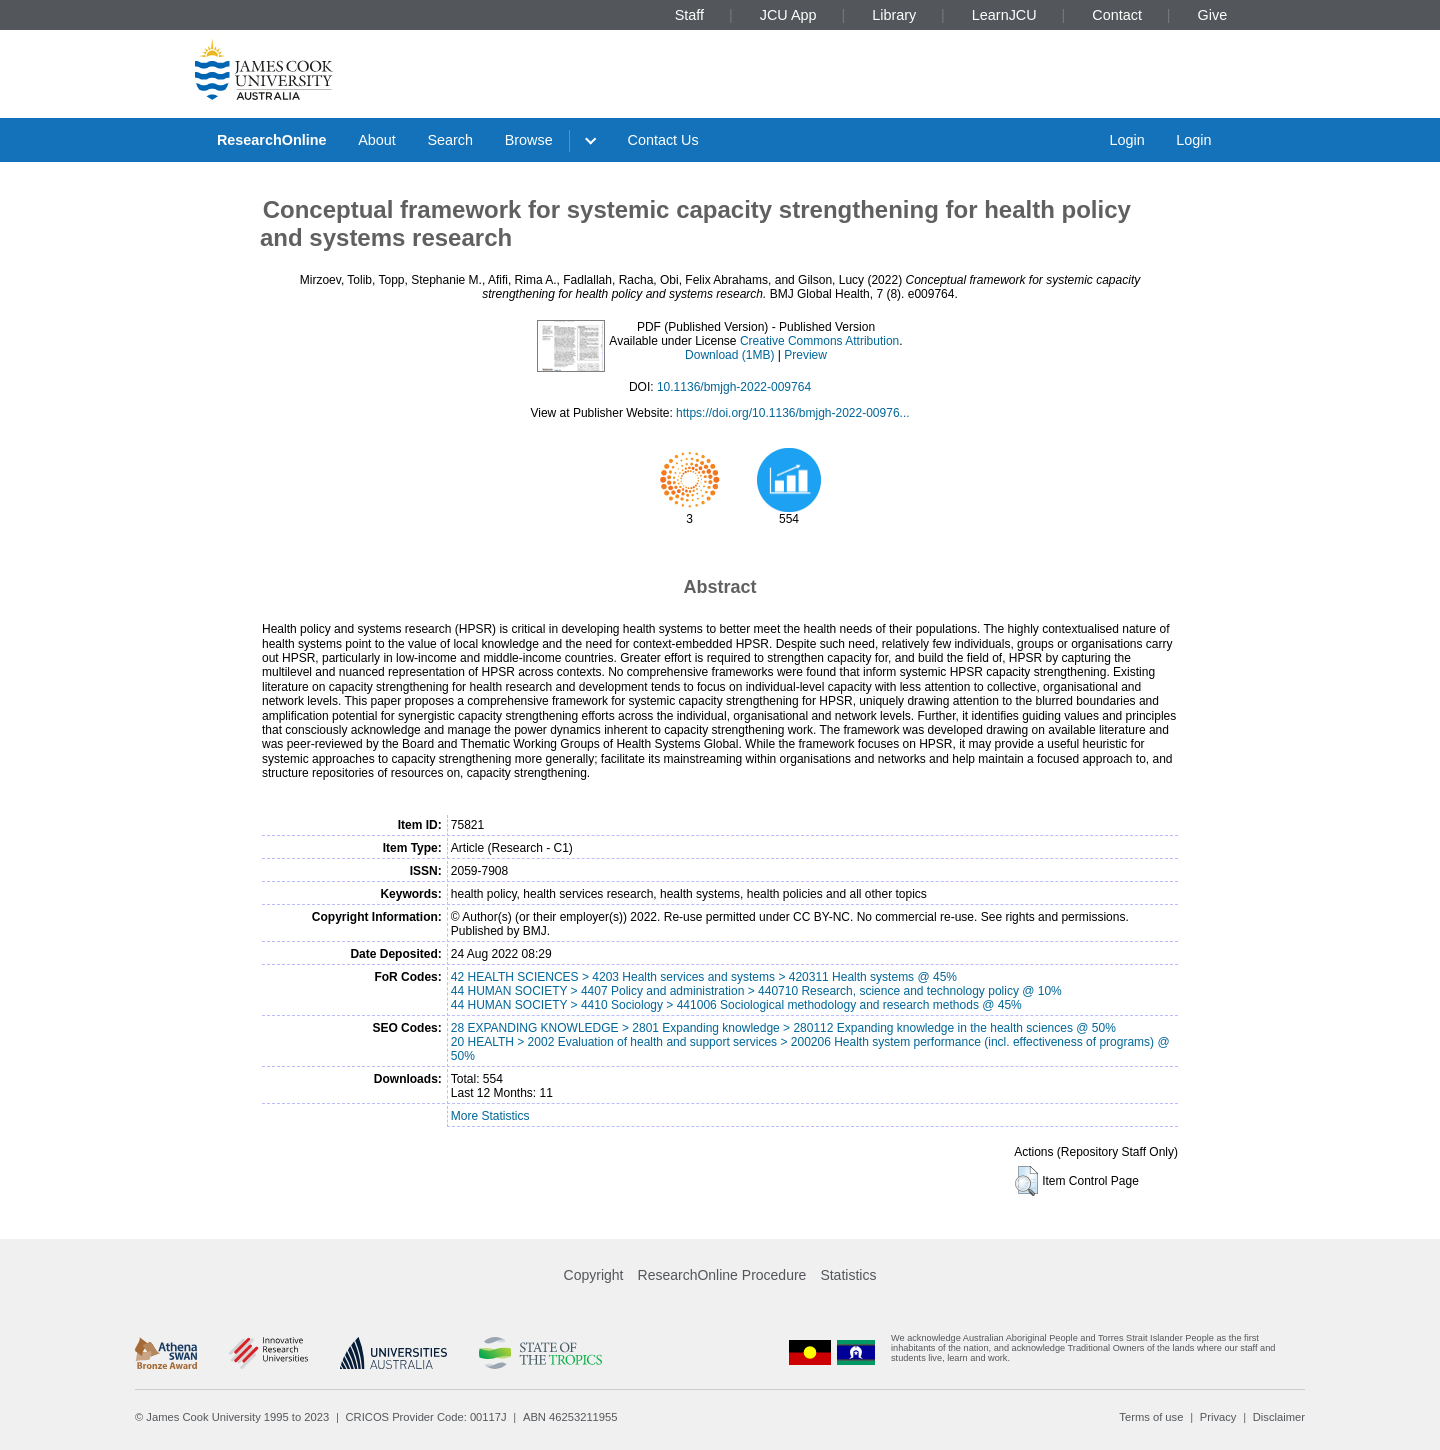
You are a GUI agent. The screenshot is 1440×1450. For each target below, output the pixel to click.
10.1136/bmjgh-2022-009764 (734, 387)
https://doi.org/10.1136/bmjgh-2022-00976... (793, 413)
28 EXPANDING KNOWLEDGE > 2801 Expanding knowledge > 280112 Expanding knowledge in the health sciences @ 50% (783, 1028)
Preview (805, 355)
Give (1213, 15)
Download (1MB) (729, 355)
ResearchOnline (272, 140)
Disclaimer (1279, 1417)
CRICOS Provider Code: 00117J (426, 1417)
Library (894, 15)
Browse (529, 140)
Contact (1117, 15)
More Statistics (490, 1116)
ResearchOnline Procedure (722, 1275)
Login (1126, 140)
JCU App (788, 15)
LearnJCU (1004, 15)
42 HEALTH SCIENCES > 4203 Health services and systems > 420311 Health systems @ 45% (704, 977)
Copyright (594, 1275)
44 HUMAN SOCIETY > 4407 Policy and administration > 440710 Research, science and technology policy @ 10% (756, 991)
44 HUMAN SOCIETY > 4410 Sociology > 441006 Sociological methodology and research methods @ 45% (736, 1005)
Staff (689, 15)
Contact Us (663, 140)
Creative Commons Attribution (819, 341)
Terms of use (1151, 1417)
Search (450, 140)
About (377, 140)
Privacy (1218, 1417)
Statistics (848, 1275)
